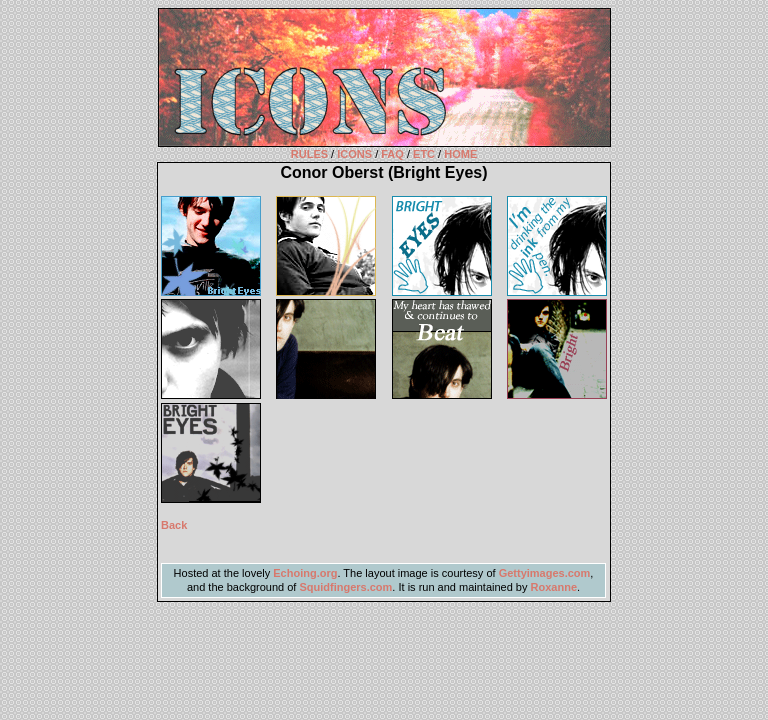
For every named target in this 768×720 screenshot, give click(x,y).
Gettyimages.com (545, 573)
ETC (424, 154)
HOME (460, 154)
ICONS (354, 154)
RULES (309, 154)
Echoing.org (305, 573)
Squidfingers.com (345, 587)
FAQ (392, 154)
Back (174, 525)
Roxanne (554, 587)
